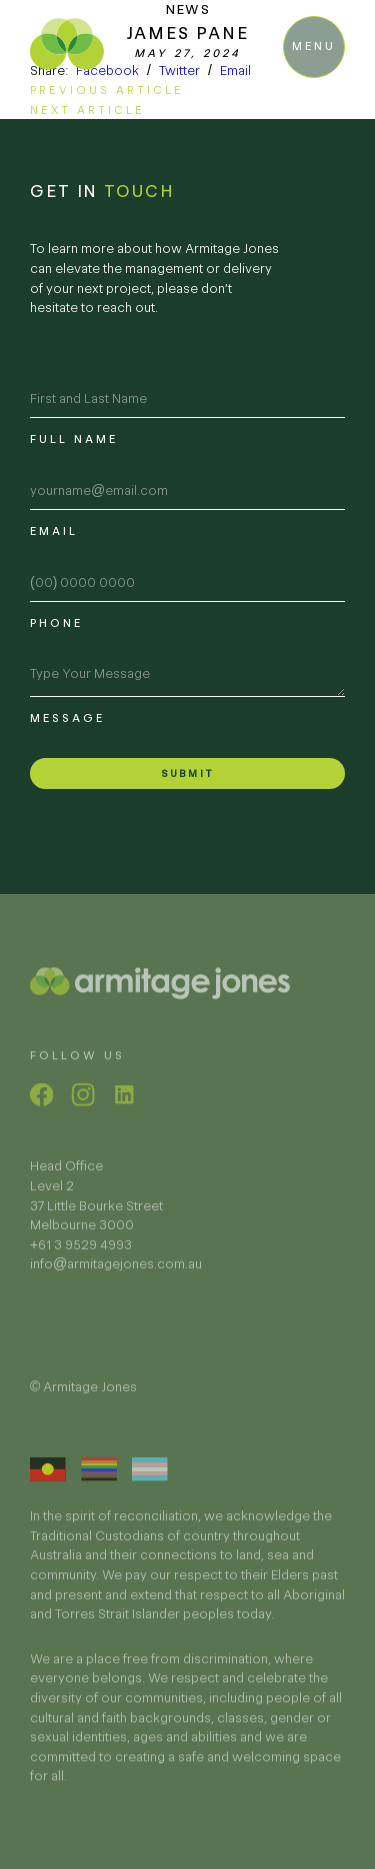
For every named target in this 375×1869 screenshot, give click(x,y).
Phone (56, 623)
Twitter (179, 70)
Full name (74, 439)
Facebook (107, 70)
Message (67, 718)
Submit (187, 773)
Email (235, 70)
